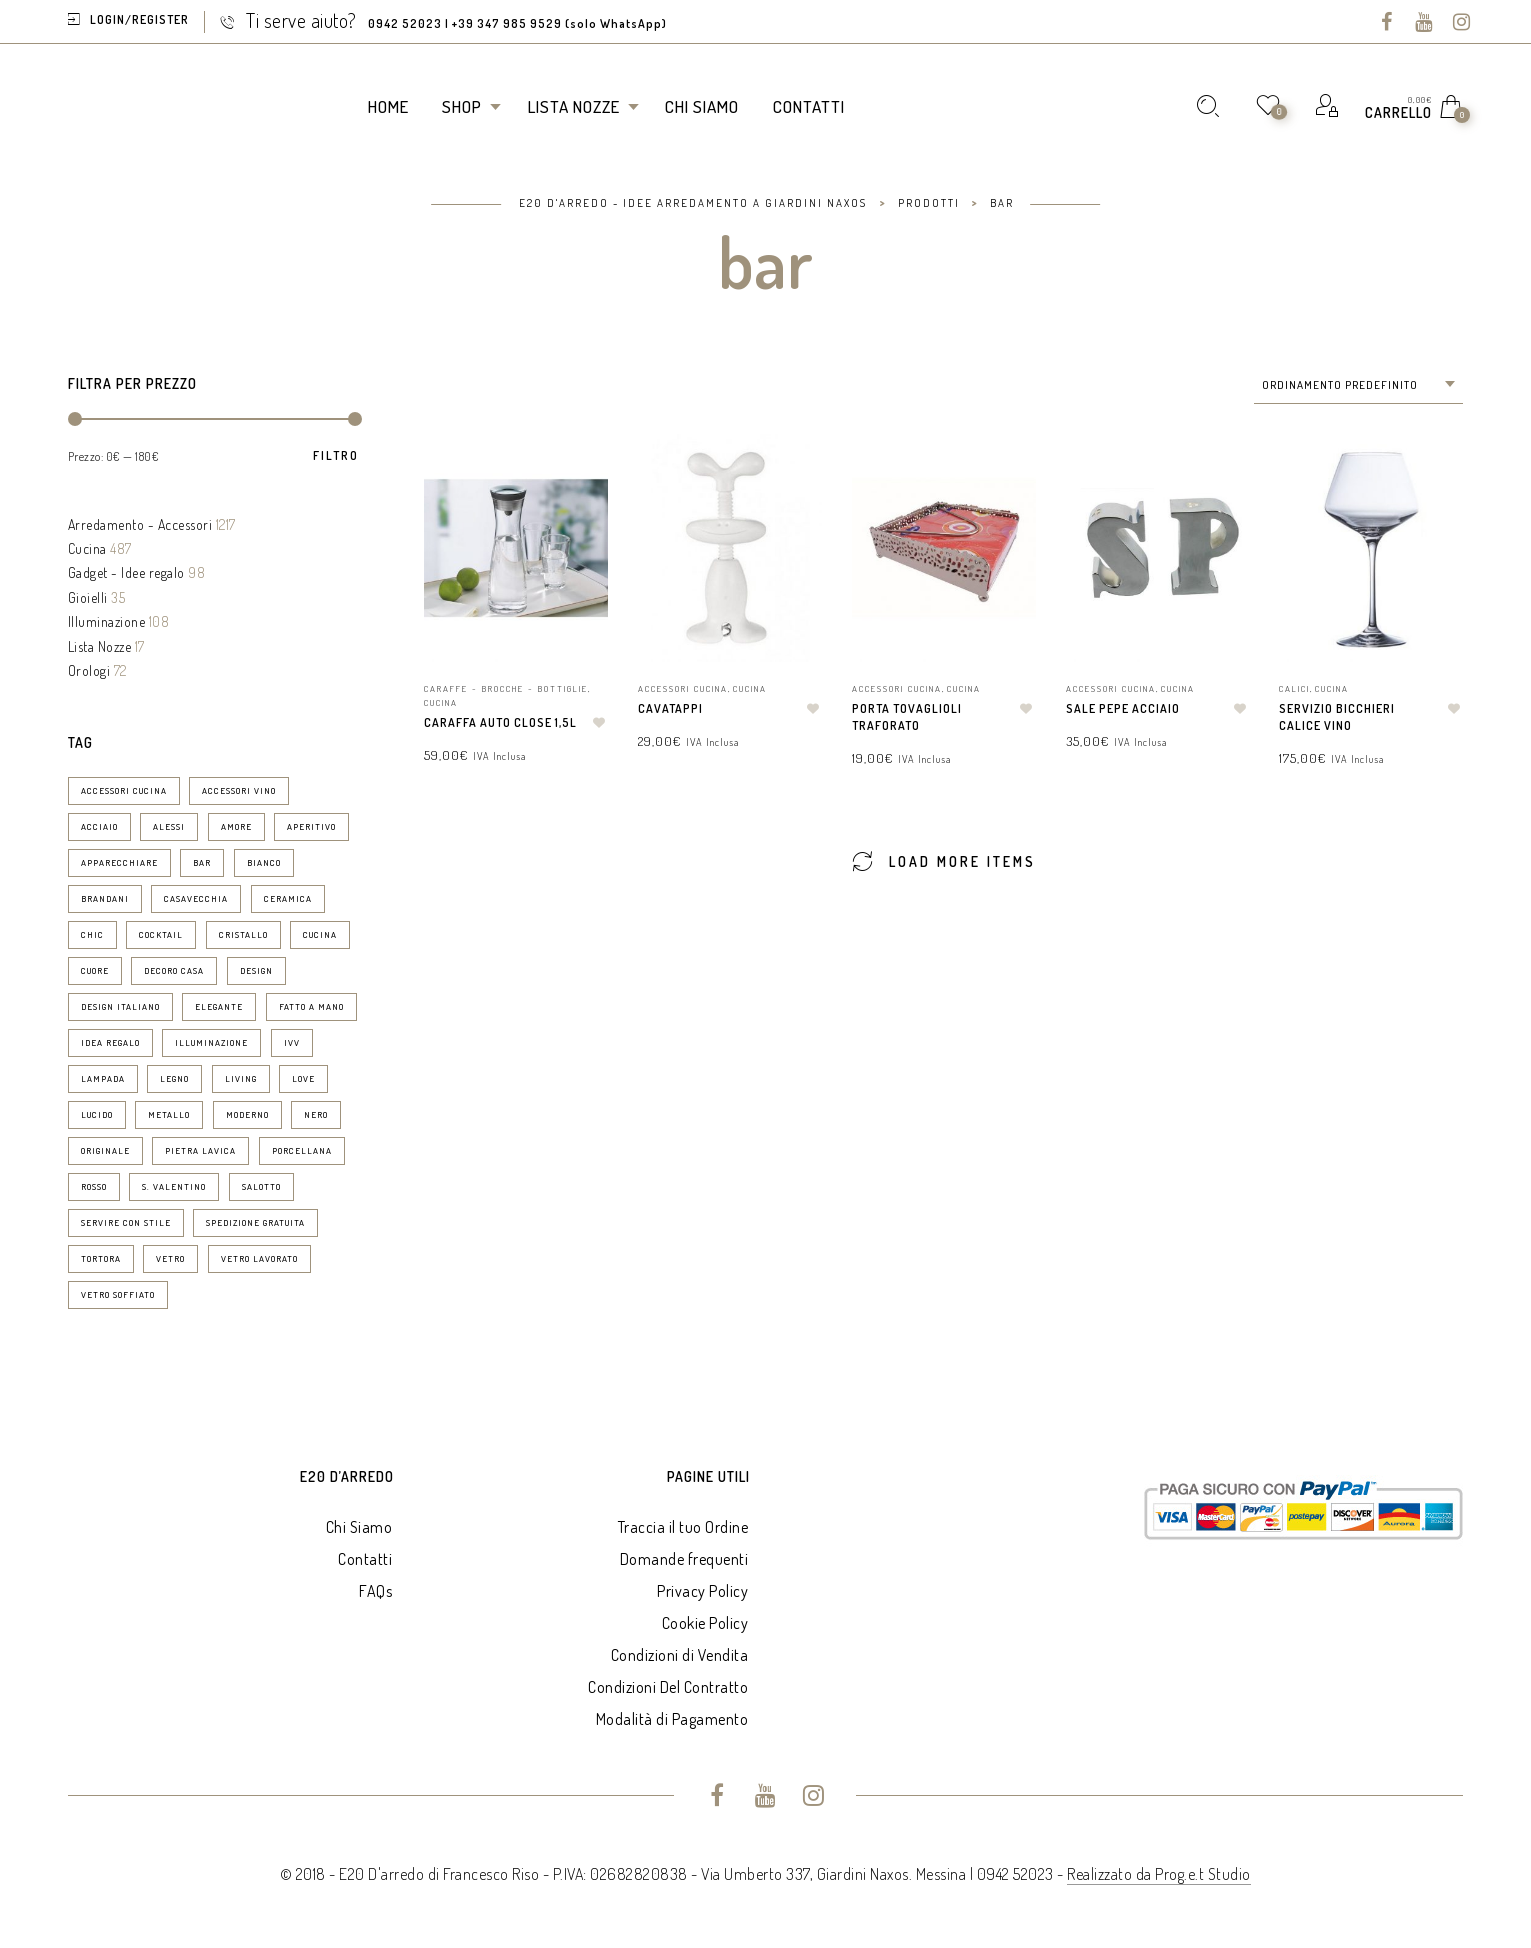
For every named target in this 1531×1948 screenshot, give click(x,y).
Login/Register (139, 19)
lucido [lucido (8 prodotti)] (97, 1114)
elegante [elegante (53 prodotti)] (219, 1006)
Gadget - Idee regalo (126, 572)
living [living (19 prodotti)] (241, 1078)
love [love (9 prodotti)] (303, 1078)
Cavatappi (670, 708)
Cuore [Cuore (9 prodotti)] (95, 970)
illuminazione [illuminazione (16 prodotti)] (211, 1042)
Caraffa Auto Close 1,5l (500, 722)
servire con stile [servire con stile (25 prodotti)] (126, 1222)
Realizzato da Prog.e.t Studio (1159, 1874)
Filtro (336, 456)
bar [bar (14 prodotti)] (202, 862)
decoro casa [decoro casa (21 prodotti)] (174, 970)
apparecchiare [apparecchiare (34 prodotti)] (119, 862)
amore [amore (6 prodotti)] (236, 826)
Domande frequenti (684, 1559)
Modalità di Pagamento (672, 1719)
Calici (1294, 688)
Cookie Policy (705, 1623)
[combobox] (1358, 385)
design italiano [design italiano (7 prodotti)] (120, 1006)
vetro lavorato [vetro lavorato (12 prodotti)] (259, 1258)
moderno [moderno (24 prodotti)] (247, 1114)
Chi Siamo (359, 1527)
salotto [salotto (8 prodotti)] (261, 1186)
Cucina (87, 548)
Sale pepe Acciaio (1123, 708)
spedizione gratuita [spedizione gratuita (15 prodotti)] (255, 1222)
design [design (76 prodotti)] (256, 970)
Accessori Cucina (683, 688)
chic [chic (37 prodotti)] (92, 934)
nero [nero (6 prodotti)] (316, 1114)
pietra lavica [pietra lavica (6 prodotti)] (200, 1150)
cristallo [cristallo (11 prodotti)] (243, 934)
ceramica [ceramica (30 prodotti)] (288, 898)
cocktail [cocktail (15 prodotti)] (161, 934)
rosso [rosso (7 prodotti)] (94, 1186)
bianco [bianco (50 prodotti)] (264, 862)
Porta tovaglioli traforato (907, 717)
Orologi (89, 670)
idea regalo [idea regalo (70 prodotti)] (110, 1042)
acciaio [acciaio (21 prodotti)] (99, 826)
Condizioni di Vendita (680, 1655)
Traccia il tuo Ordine (683, 1527)
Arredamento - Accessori (140, 524)
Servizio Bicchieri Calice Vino (1337, 717)
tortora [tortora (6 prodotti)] (101, 1258)
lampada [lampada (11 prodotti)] (103, 1078)
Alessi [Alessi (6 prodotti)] (169, 826)
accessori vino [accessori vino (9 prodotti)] (239, 790)
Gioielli (88, 597)
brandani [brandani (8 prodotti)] (105, 898)
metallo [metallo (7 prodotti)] (169, 1114)
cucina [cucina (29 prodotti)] (320, 934)
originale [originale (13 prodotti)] (105, 1150)
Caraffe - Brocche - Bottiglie (506, 688)
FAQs (375, 1591)
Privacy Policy (702, 1591)
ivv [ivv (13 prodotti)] (292, 1042)
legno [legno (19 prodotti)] (174, 1078)
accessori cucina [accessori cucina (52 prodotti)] (124, 790)
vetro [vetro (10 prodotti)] (170, 1258)
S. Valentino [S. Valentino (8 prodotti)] (174, 1186)
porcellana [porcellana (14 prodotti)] (302, 1150)
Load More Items (943, 860)
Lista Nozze (100, 646)
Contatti (365, 1559)
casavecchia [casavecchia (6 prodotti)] (196, 898)
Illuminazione (107, 621)
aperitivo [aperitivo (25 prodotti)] (311, 826)
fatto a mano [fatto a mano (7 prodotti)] (311, 1006)
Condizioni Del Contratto (668, 1687)
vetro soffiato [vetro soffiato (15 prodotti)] (118, 1294)
